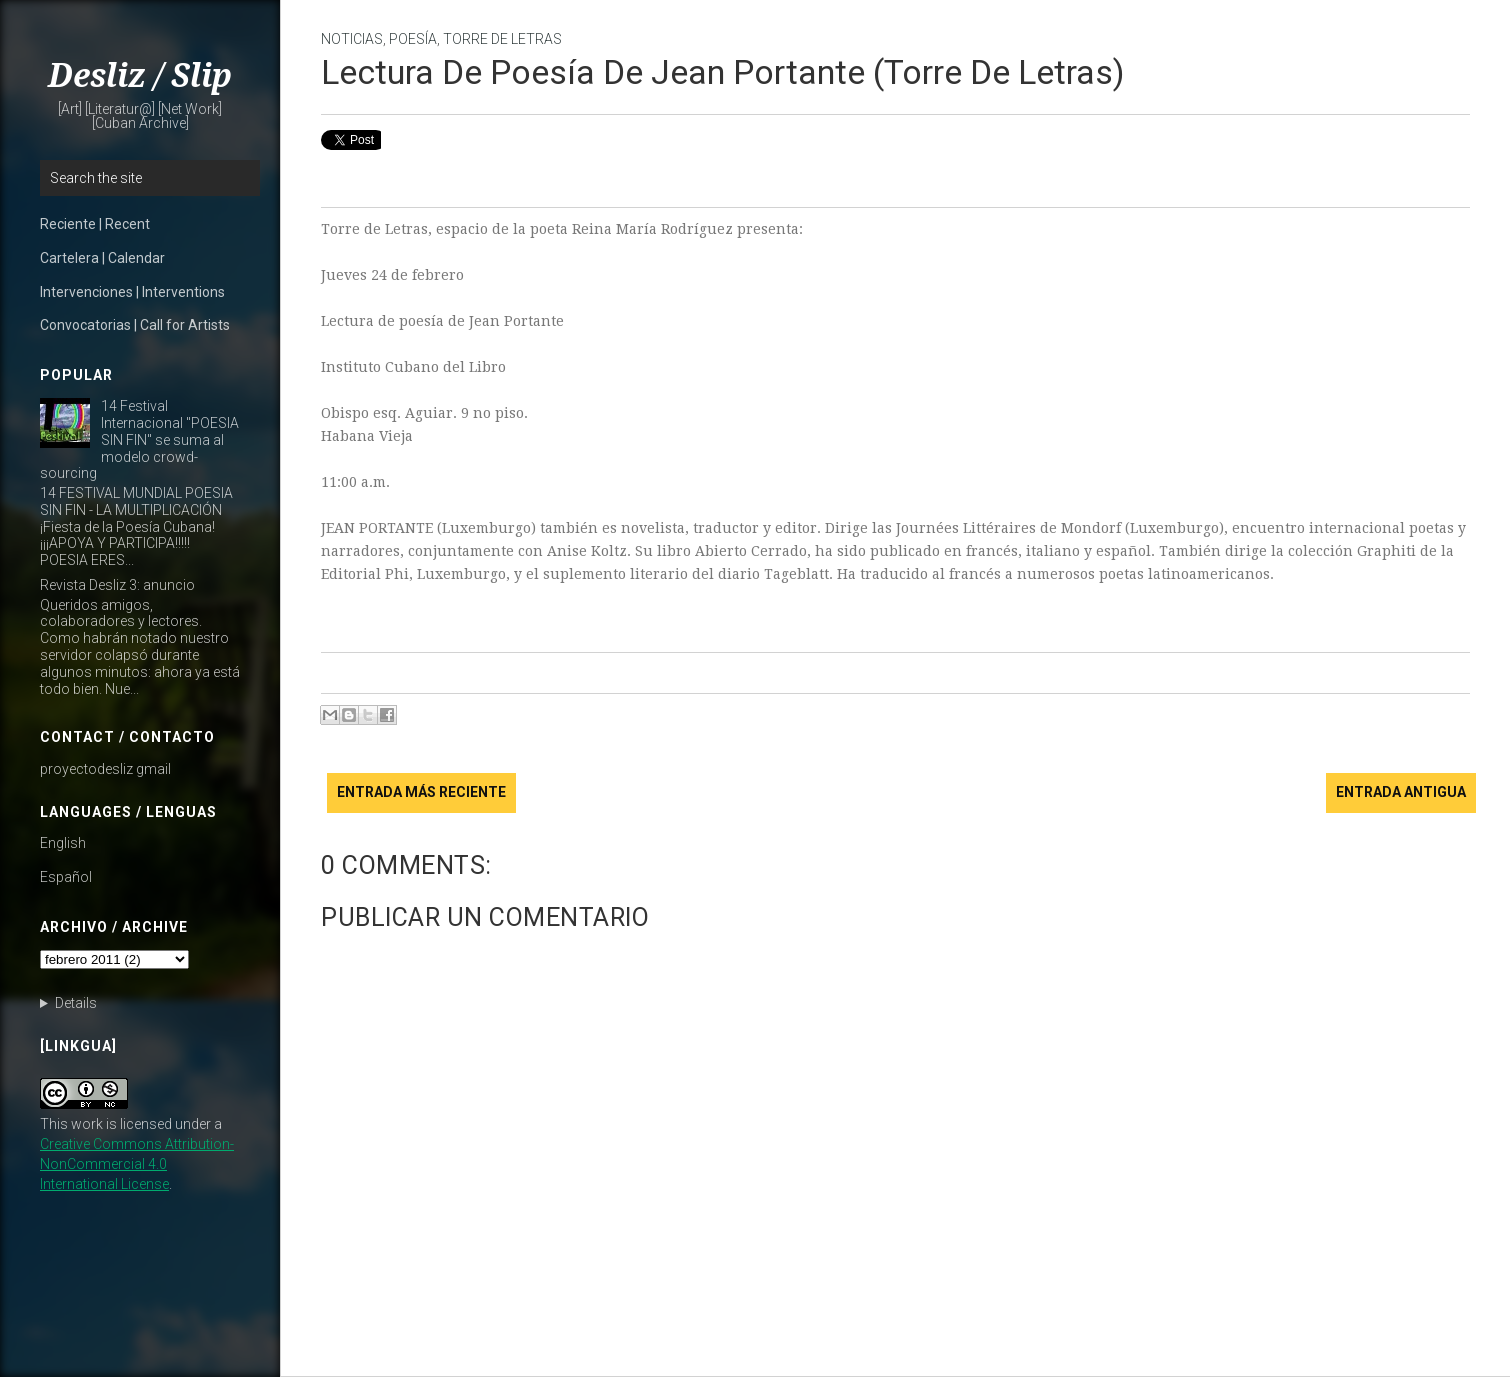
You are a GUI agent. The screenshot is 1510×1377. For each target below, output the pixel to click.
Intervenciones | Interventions (132, 292)
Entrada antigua (1401, 792)
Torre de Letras (502, 39)
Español (66, 877)
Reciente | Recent (95, 224)
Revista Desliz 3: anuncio (117, 585)
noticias (352, 39)
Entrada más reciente (421, 792)
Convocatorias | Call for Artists (135, 325)
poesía (413, 39)
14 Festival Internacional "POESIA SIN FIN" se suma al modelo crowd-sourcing (139, 439)
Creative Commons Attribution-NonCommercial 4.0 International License (137, 1164)
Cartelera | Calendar (102, 258)
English (63, 843)
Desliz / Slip (140, 76)
